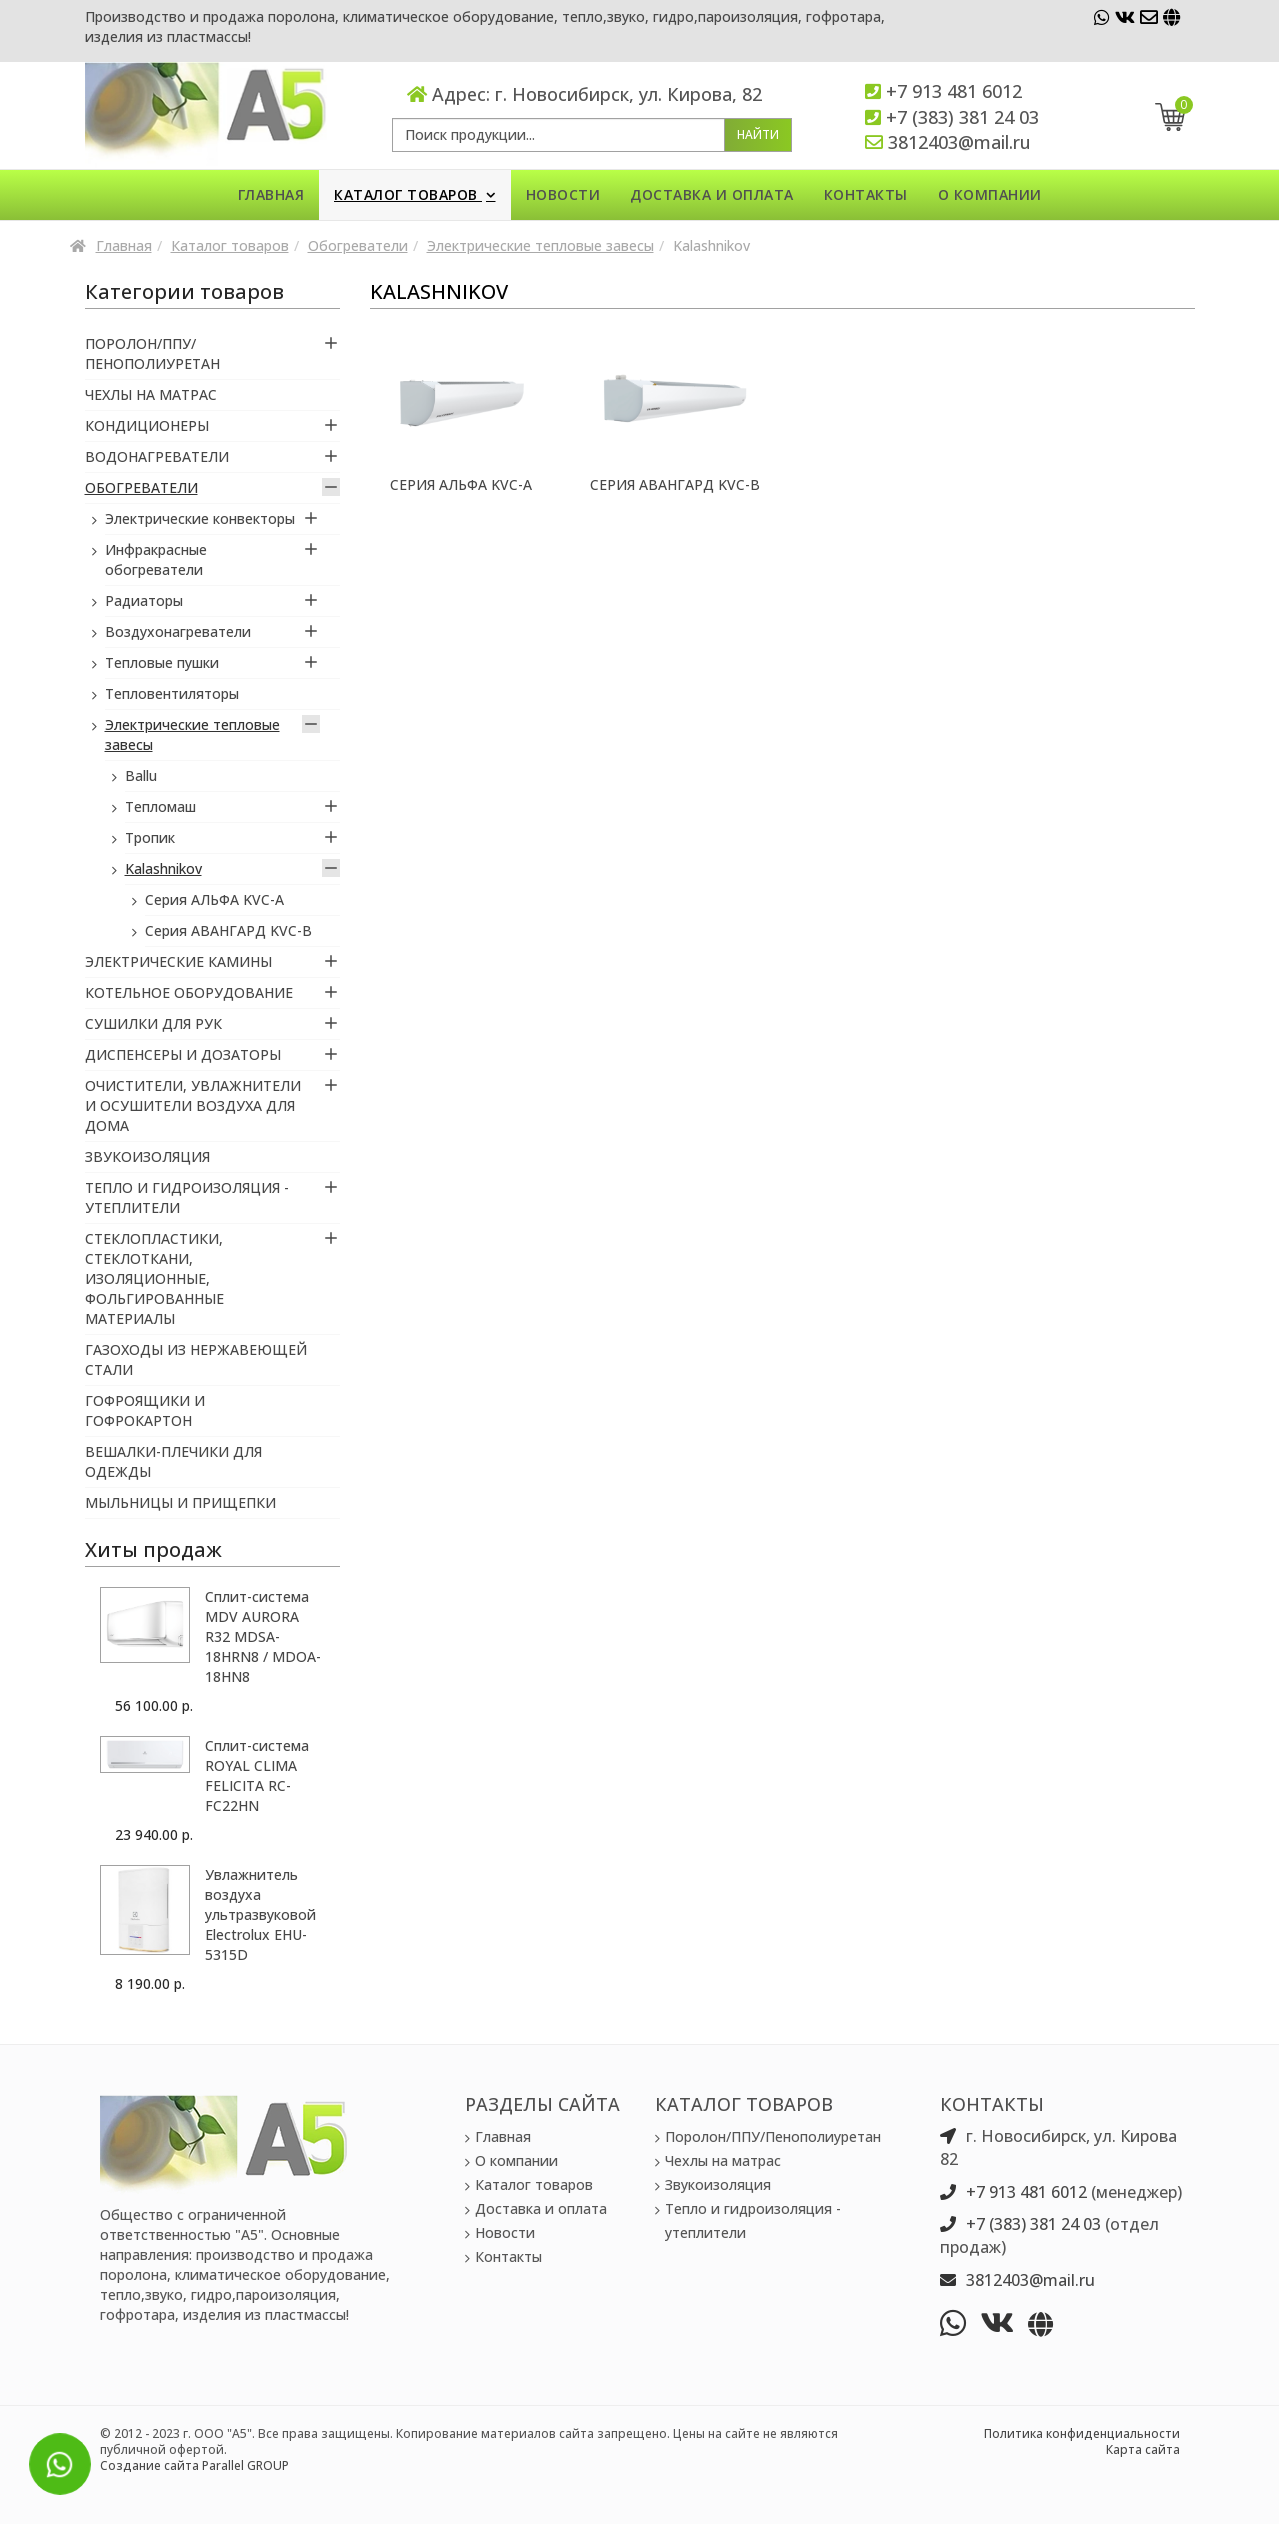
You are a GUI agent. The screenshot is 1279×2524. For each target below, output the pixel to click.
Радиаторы (144, 600)
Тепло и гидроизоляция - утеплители (187, 1197)
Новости (563, 194)
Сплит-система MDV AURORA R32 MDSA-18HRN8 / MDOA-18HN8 (263, 1636)
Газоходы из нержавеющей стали (196, 1359)
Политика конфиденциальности (1082, 2433)
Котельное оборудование (189, 992)
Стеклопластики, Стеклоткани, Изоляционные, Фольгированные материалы (154, 1278)
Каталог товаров (408, 194)
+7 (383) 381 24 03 (962, 117)
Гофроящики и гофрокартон (145, 1410)
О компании (990, 194)
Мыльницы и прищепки (180, 1502)
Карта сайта (1143, 2449)
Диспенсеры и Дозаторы (183, 1054)
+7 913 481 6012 (954, 91)
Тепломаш (160, 806)
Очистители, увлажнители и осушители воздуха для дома (193, 1105)
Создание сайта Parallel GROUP (194, 2465)
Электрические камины (178, 961)
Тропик (150, 837)
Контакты (866, 194)
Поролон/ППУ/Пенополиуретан (152, 353)
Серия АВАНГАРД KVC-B (675, 484)
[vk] (1125, 17)
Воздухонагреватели (178, 631)
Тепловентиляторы (172, 693)
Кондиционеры (147, 425)
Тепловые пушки (162, 662)
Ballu (141, 775)
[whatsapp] (1102, 17)
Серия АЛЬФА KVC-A (461, 484)
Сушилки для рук (153, 1023)
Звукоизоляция (147, 1156)
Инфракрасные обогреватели (156, 559)
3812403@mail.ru (959, 142)
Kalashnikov (163, 868)
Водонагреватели (157, 456)
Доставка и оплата (712, 194)
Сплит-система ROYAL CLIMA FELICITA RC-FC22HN (257, 1775)
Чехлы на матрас (151, 394)
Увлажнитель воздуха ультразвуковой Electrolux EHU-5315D (260, 1914)
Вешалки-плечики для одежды (173, 1461)
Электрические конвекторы (200, 518)
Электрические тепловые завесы (540, 245)
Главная (271, 194)
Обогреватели (358, 245)
